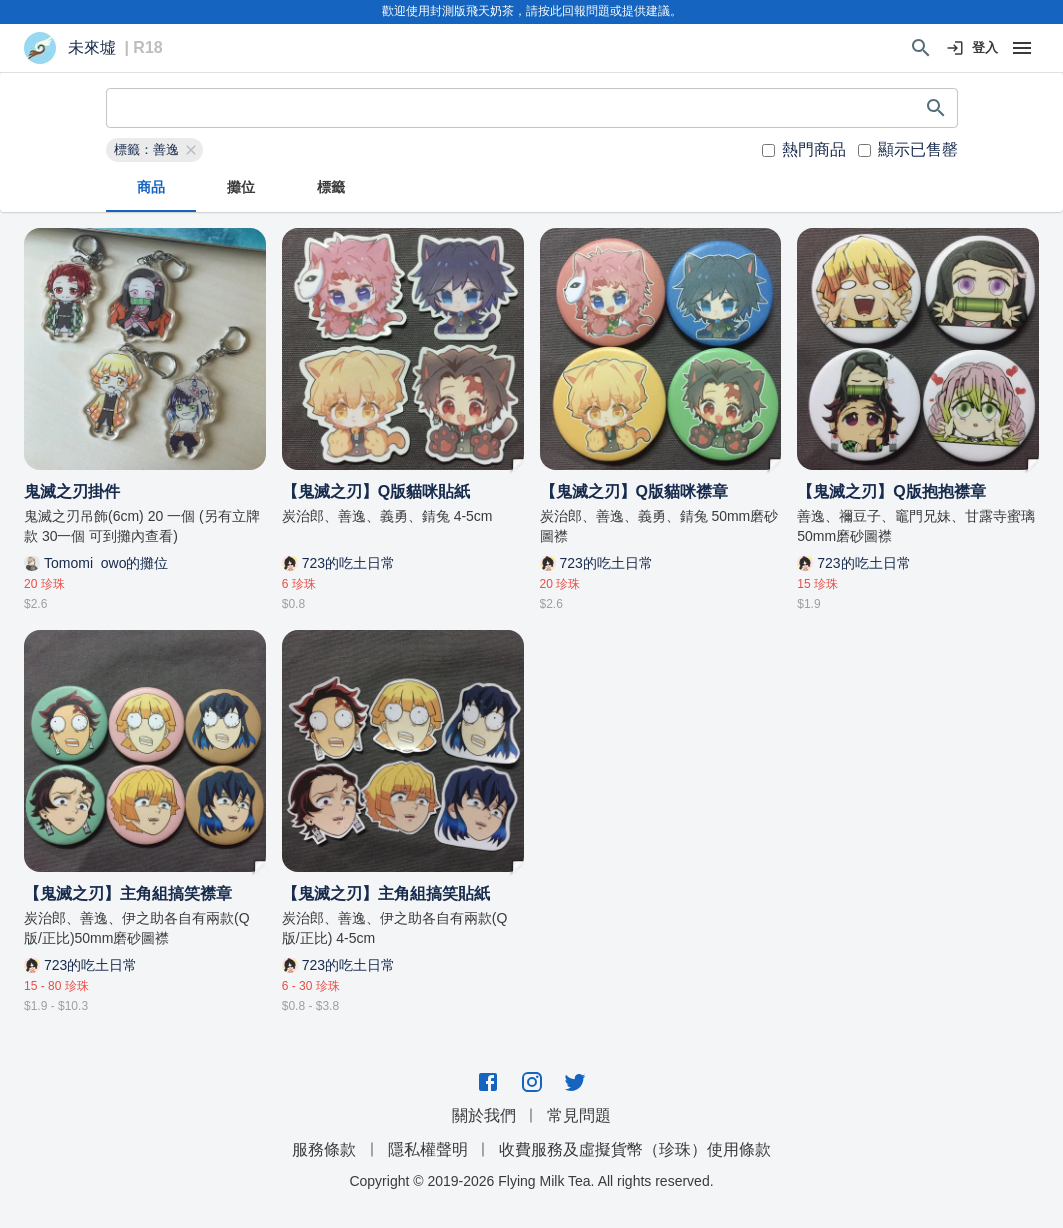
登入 (973, 48)
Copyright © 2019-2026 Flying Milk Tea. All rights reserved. (531, 1181)
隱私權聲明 (428, 1149)
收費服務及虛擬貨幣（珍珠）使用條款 (635, 1149)
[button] (154, 150)
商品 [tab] (151, 188)
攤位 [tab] (241, 188)
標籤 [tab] (331, 188)
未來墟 (92, 48)
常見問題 (579, 1115)
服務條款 (324, 1149)
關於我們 (484, 1115)
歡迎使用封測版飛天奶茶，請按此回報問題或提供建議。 (532, 11)
